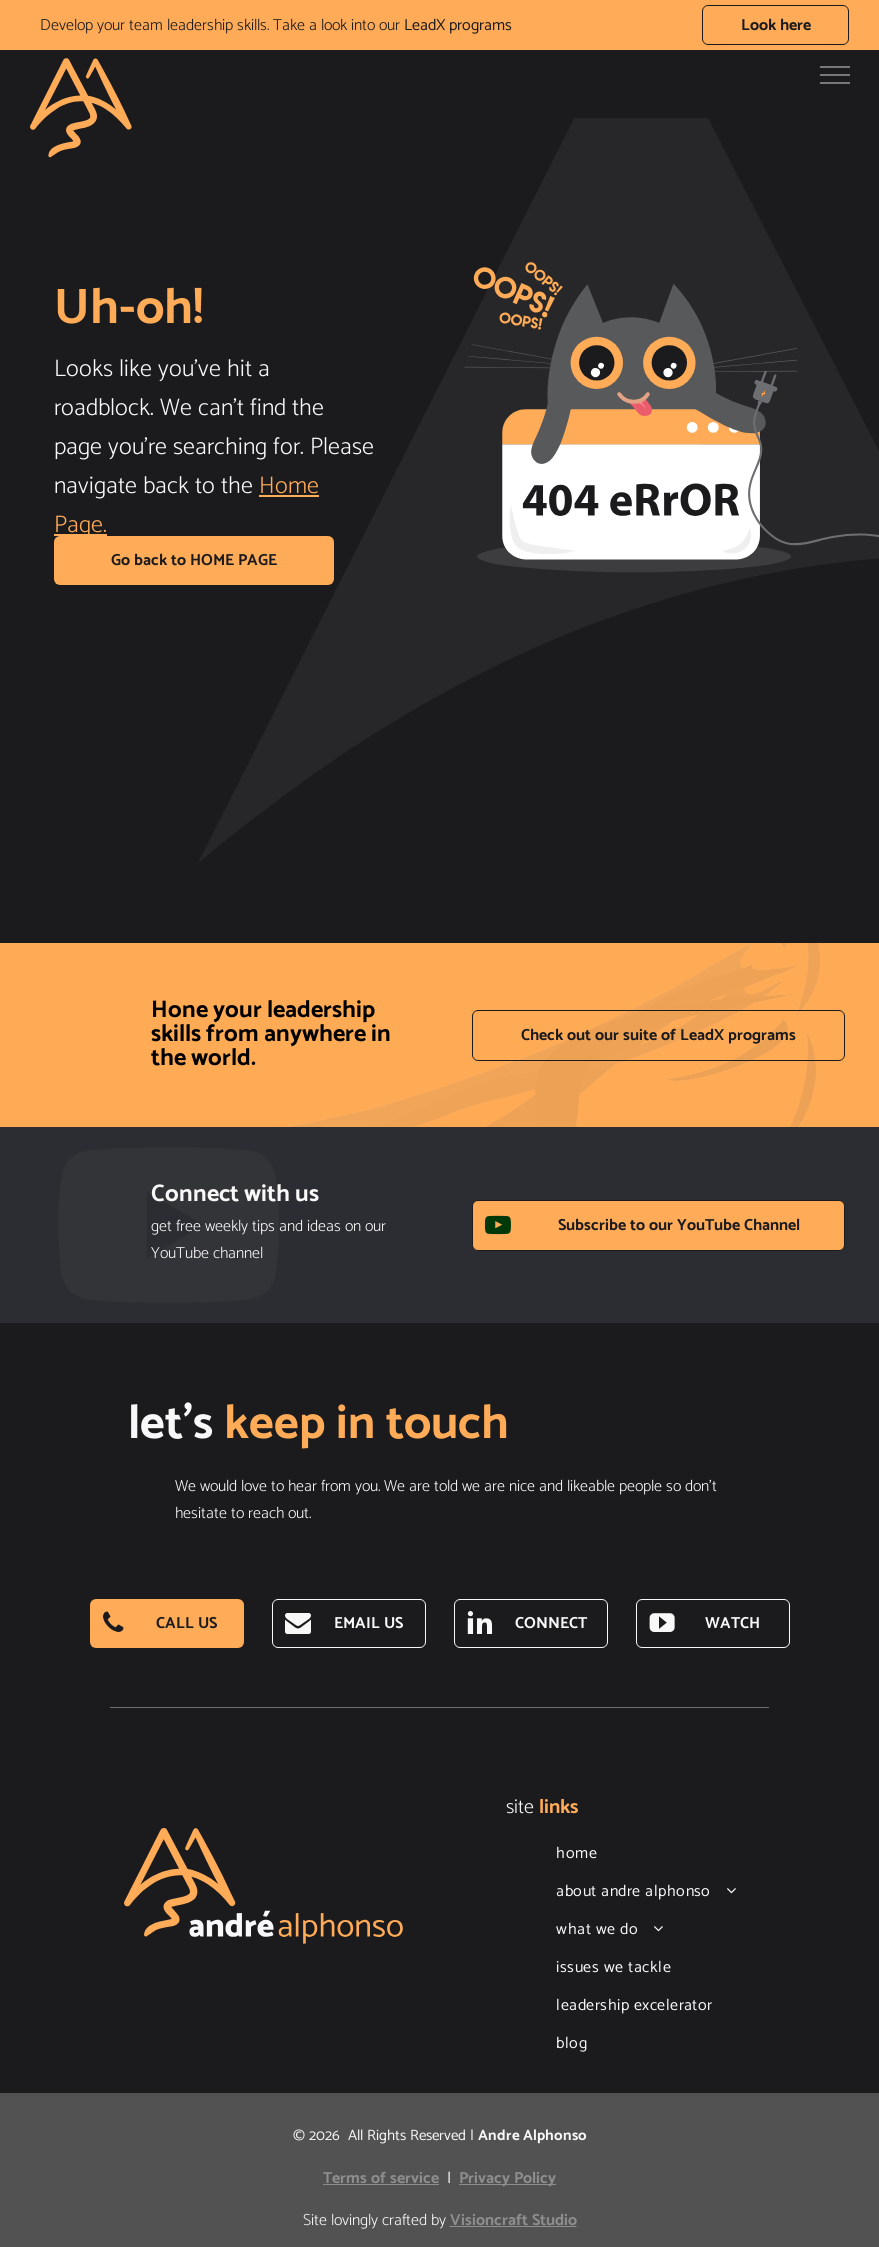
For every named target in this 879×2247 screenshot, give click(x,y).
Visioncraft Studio (513, 2220)
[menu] (835, 75)
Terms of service (381, 2178)
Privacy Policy (507, 2178)
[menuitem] (664, 1854)
